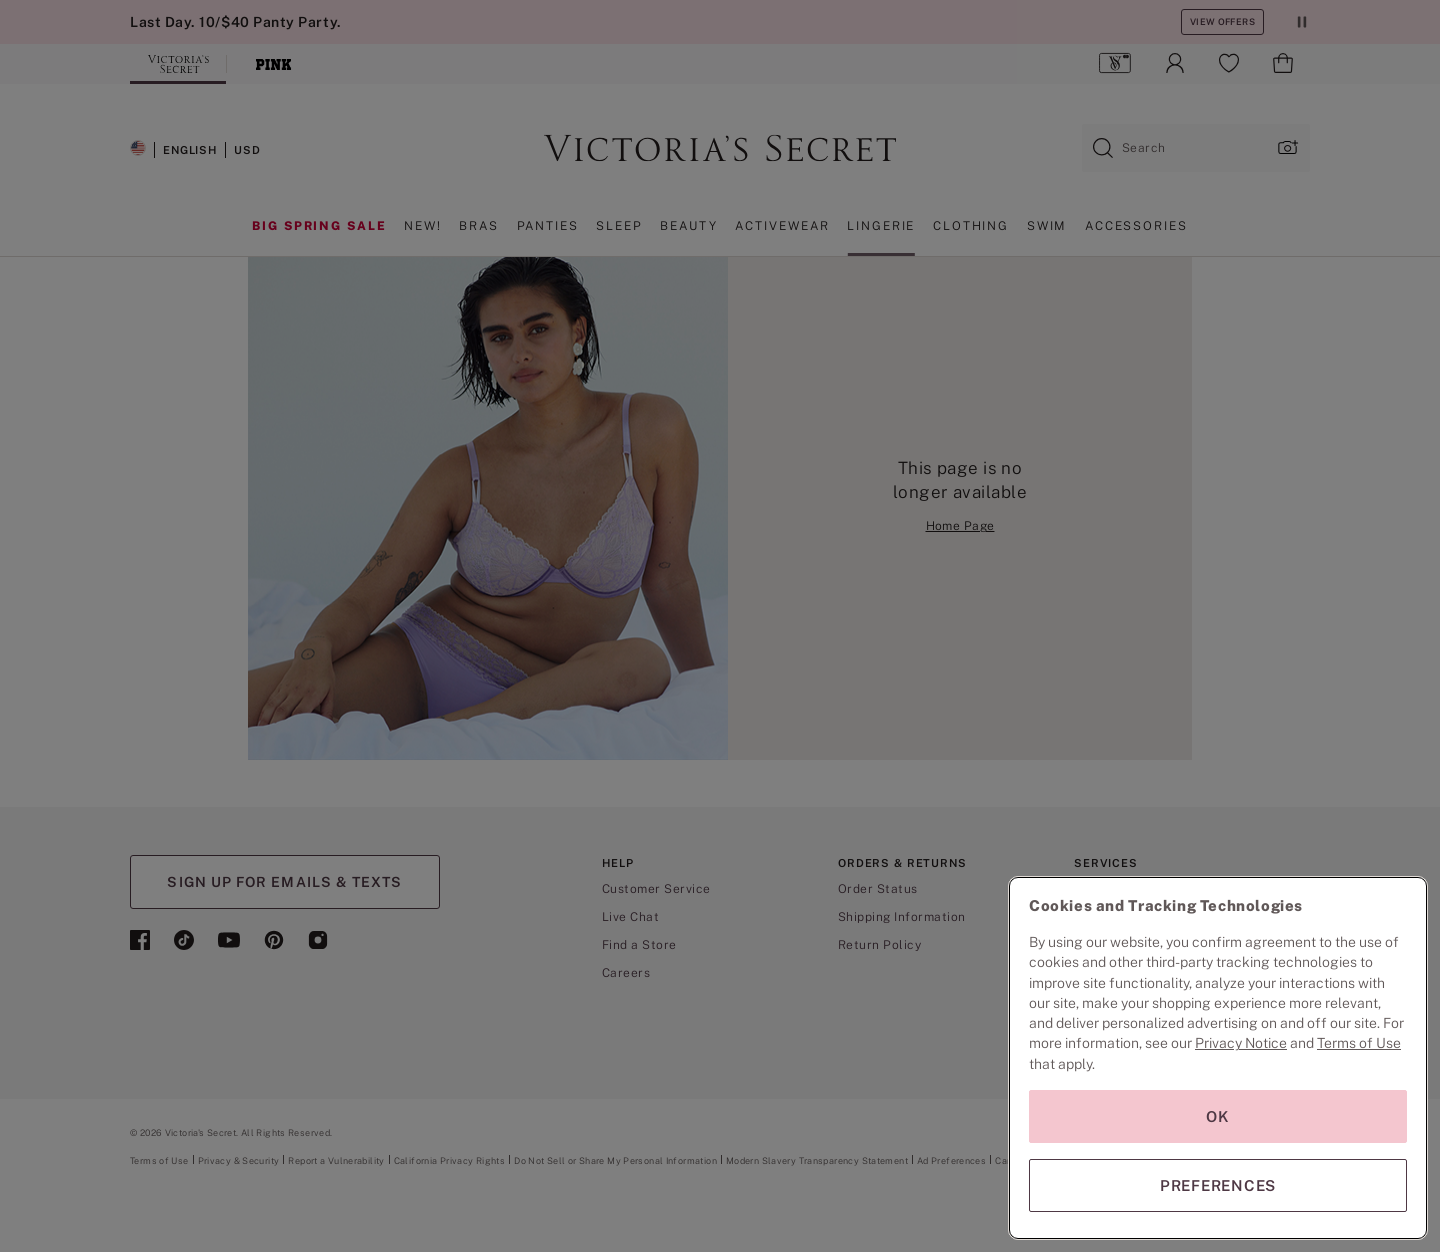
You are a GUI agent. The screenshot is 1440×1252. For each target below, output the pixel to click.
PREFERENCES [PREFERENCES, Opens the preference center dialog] (1218, 1185)
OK (1218, 1116)
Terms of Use (1359, 1043)
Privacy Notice (1241, 1043)
